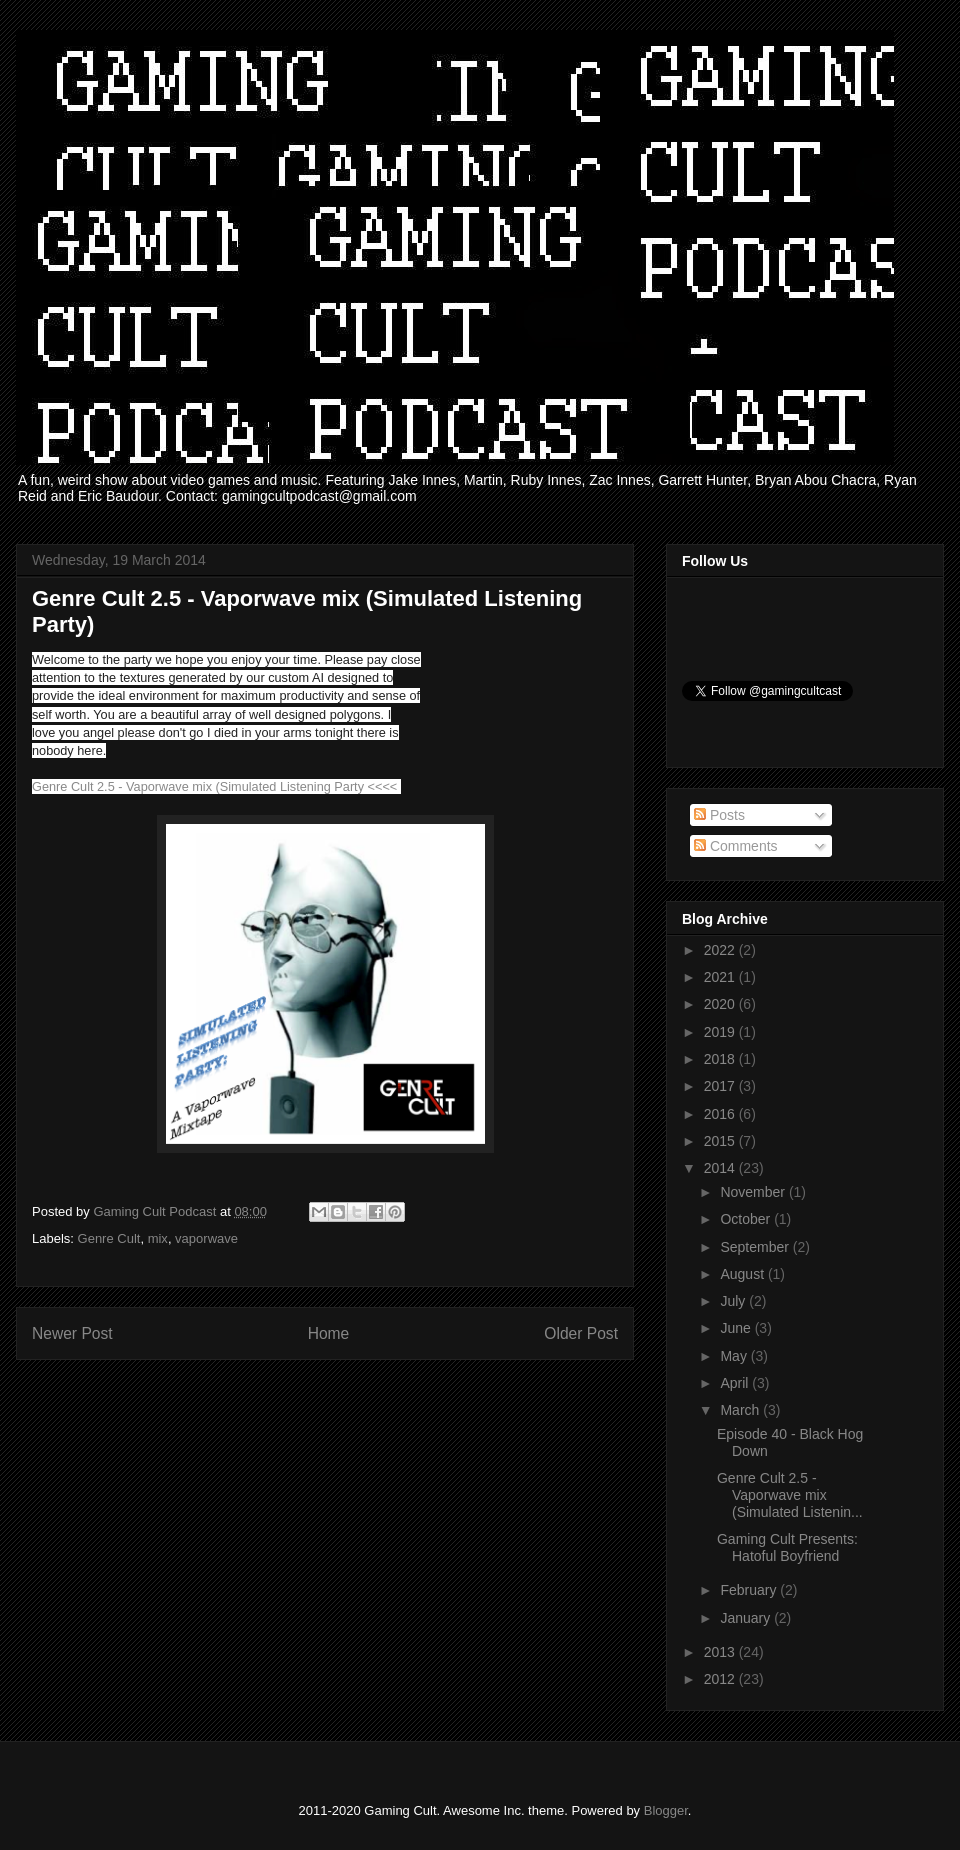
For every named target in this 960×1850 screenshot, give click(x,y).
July (734, 1301)
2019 (721, 1032)
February (750, 1590)
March (741, 1410)
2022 (721, 950)
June (737, 1328)
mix (158, 1238)
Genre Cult (109, 1238)
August (743, 1274)
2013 (721, 1652)
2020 (721, 1004)
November (754, 1192)
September (756, 1247)
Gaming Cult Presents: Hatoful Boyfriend (787, 1547)
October (747, 1219)
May (735, 1356)
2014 (721, 1168)
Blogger (666, 1810)
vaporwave (206, 1238)
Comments (736, 846)
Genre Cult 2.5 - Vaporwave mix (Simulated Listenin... (790, 1495)
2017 (721, 1086)
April (736, 1383)
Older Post (581, 1333)
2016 (721, 1114)
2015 (721, 1141)
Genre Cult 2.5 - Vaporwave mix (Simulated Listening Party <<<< (214, 786)
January (747, 1618)
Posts (719, 815)
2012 (721, 1679)
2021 (721, 977)
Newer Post (72, 1333)
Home (329, 1333)
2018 (721, 1059)
